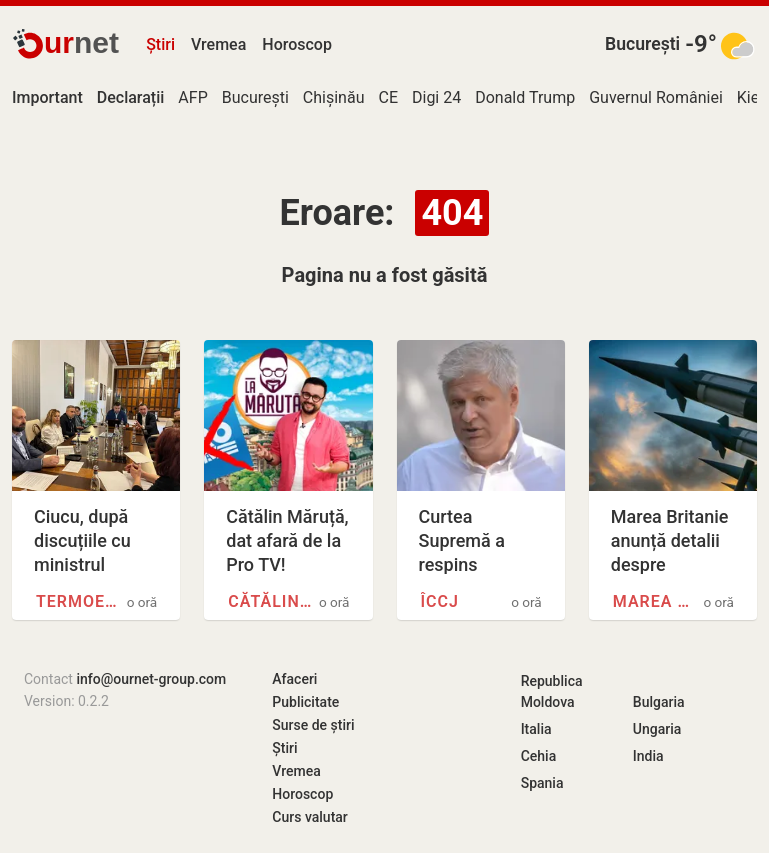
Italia (536, 729)
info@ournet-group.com (151, 679)
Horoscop (297, 44)
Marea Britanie (655, 601)
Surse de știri (313, 725)
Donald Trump (525, 97)
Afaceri (294, 679)
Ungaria (657, 729)
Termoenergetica (78, 601)
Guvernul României (656, 97)
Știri (160, 44)
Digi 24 (436, 97)
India (648, 756)
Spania (542, 783)
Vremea (218, 44)
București (642, 44)
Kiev (752, 97)
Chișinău (334, 97)
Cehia (539, 756)
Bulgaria (659, 702)
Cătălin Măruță (270, 601)
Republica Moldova (552, 691)
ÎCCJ (440, 601)
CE (388, 97)
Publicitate (305, 702)
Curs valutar (309, 817)
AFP (192, 97)
